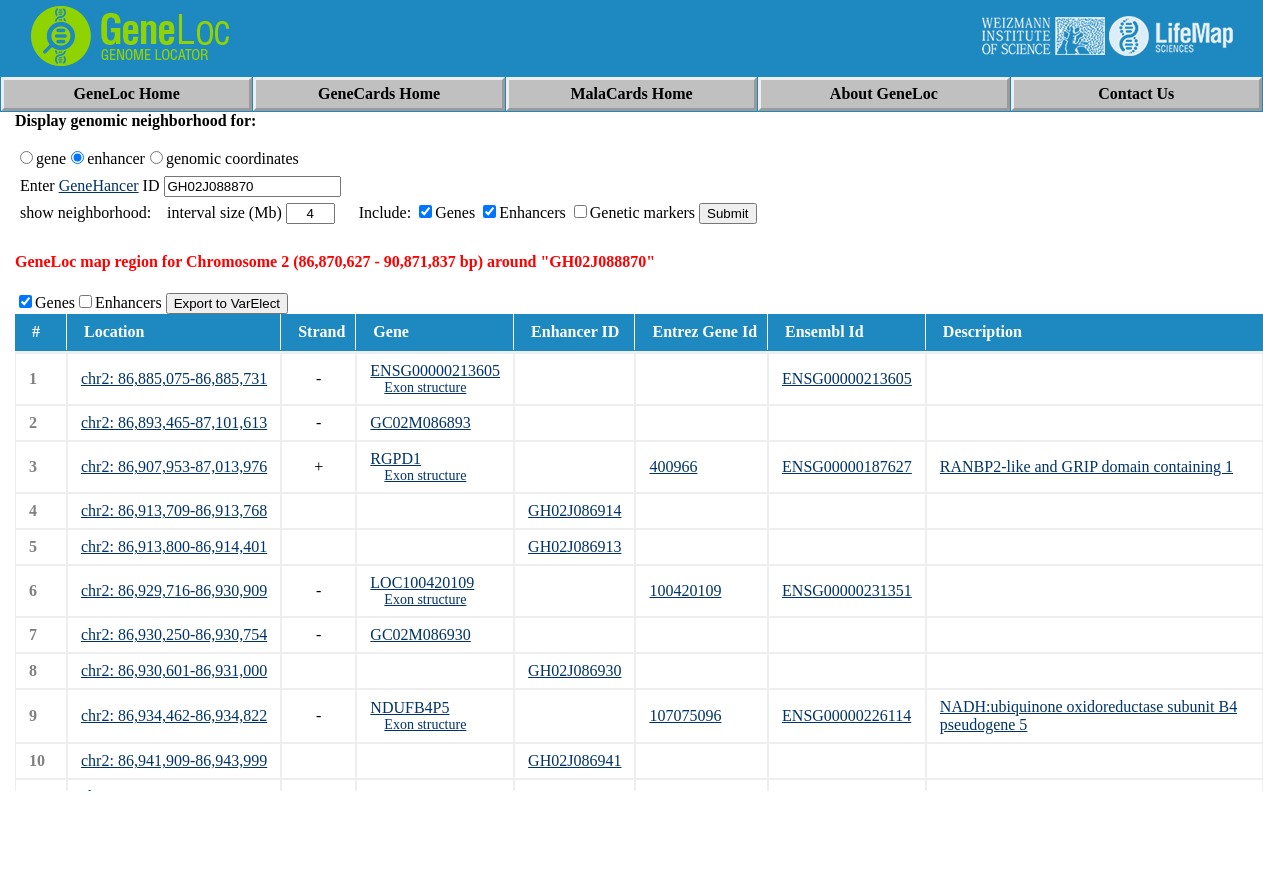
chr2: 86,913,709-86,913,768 (174, 510)
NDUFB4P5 (409, 707)
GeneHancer (99, 185)
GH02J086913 (574, 546)
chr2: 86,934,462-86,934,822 (174, 715)
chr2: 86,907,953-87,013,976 (174, 466)
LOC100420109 (422, 582)
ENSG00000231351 (847, 590)
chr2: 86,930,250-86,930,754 (174, 634)
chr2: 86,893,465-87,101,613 (174, 422)
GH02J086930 (574, 670)
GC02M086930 (420, 634)
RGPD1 (395, 458)
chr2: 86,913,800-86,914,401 (174, 546)
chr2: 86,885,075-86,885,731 (174, 378)
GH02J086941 (574, 760)
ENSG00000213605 (435, 370)
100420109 (685, 590)
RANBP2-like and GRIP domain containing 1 (1086, 466)
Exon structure (425, 387)
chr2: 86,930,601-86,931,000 (174, 670)
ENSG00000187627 (847, 466)
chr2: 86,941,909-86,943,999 (174, 760)
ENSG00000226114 (846, 715)
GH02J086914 (574, 510)
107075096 (685, 715)
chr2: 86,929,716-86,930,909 (174, 590)
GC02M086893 (420, 422)
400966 (673, 466)
